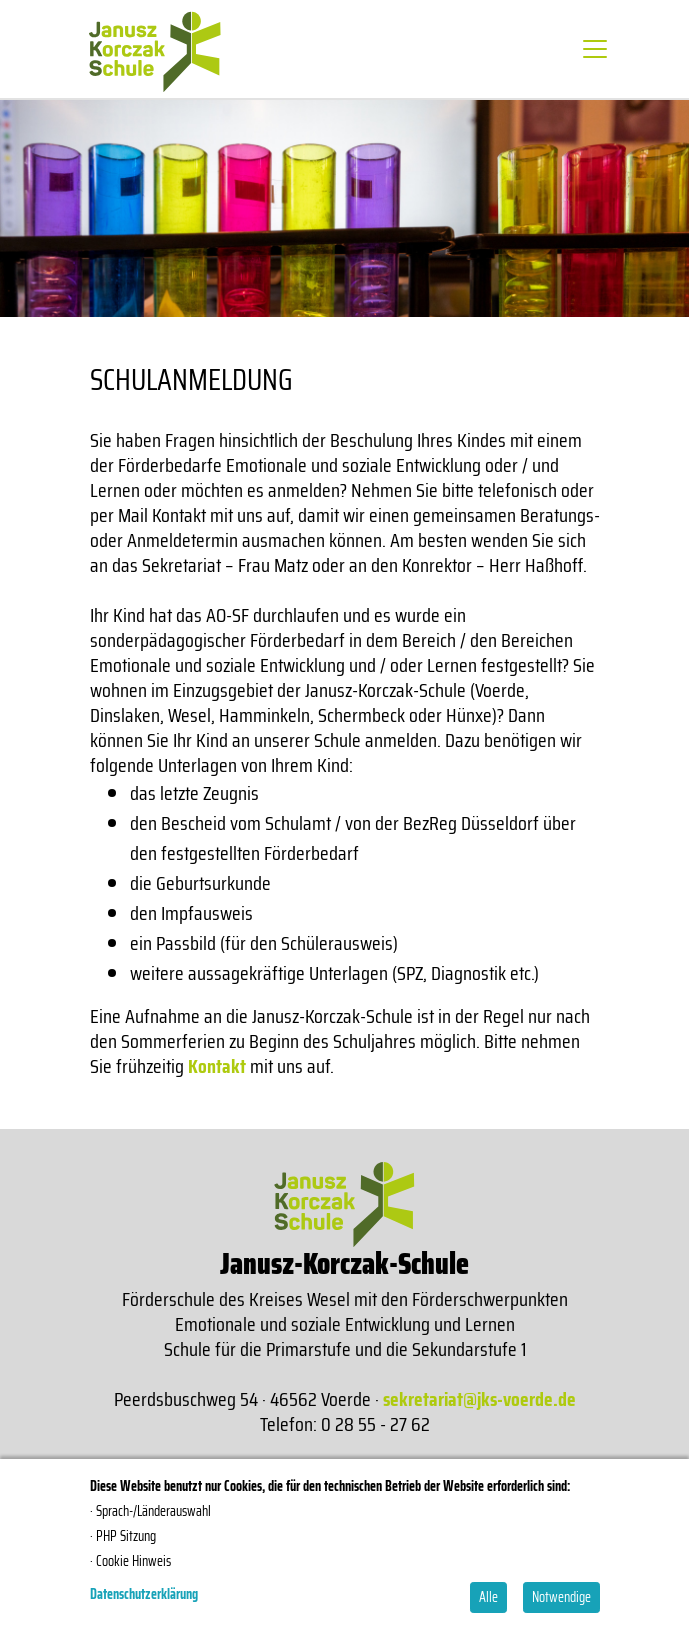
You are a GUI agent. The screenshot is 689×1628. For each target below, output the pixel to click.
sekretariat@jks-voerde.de (479, 1399)
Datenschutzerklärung (144, 1594)
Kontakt (217, 1066)
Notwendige (561, 1597)
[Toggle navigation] (595, 49)
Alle (488, 1597)
